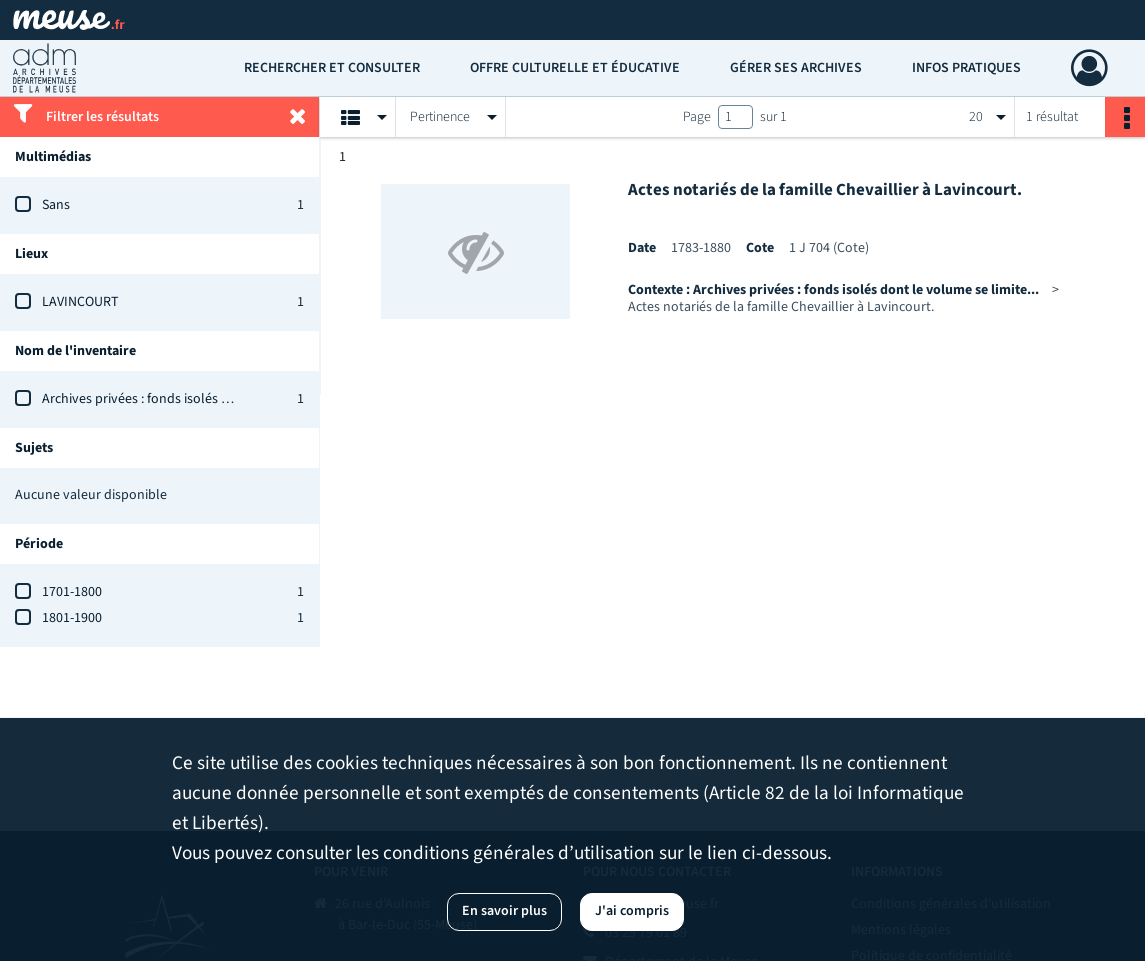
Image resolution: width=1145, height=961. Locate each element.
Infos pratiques (966, 68)
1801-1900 (72, 618)
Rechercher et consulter (332, 68)
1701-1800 (72, 592)
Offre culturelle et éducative (575, 68)
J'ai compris (632, 911)
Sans (56, 205)
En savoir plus (504, 911)
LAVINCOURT (80, 302)
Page (697, 117)
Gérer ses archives (796, 68)
